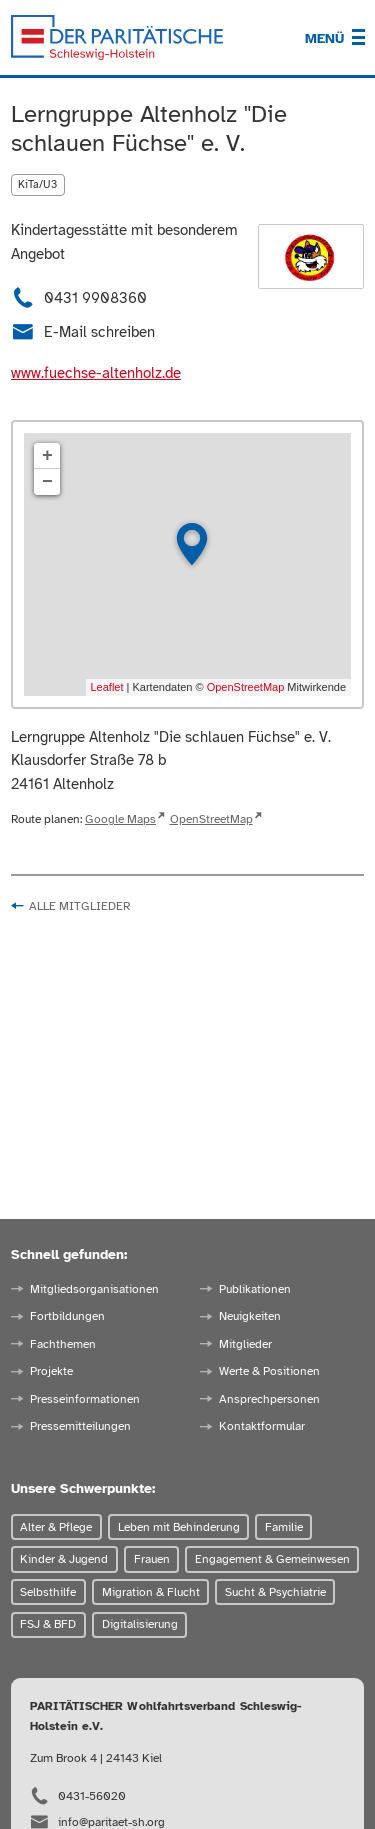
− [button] (47, 482)
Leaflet (107, 687)
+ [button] (47, 456)
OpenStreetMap (246, 687)
